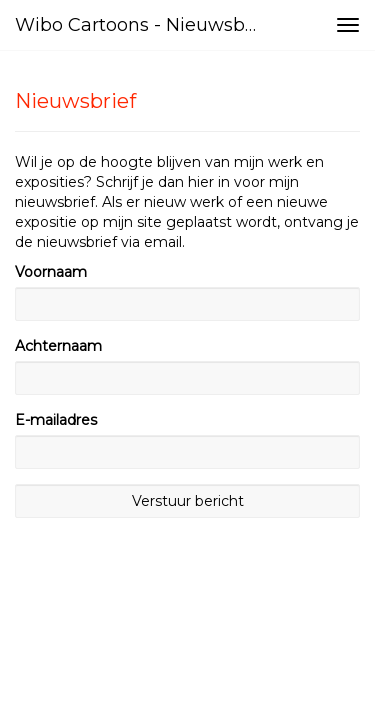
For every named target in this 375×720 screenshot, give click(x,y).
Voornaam (51, 272)
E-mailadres (56, 420)
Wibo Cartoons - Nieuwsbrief (143, 25)
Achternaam (58, 346)
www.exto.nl (200, 611)
